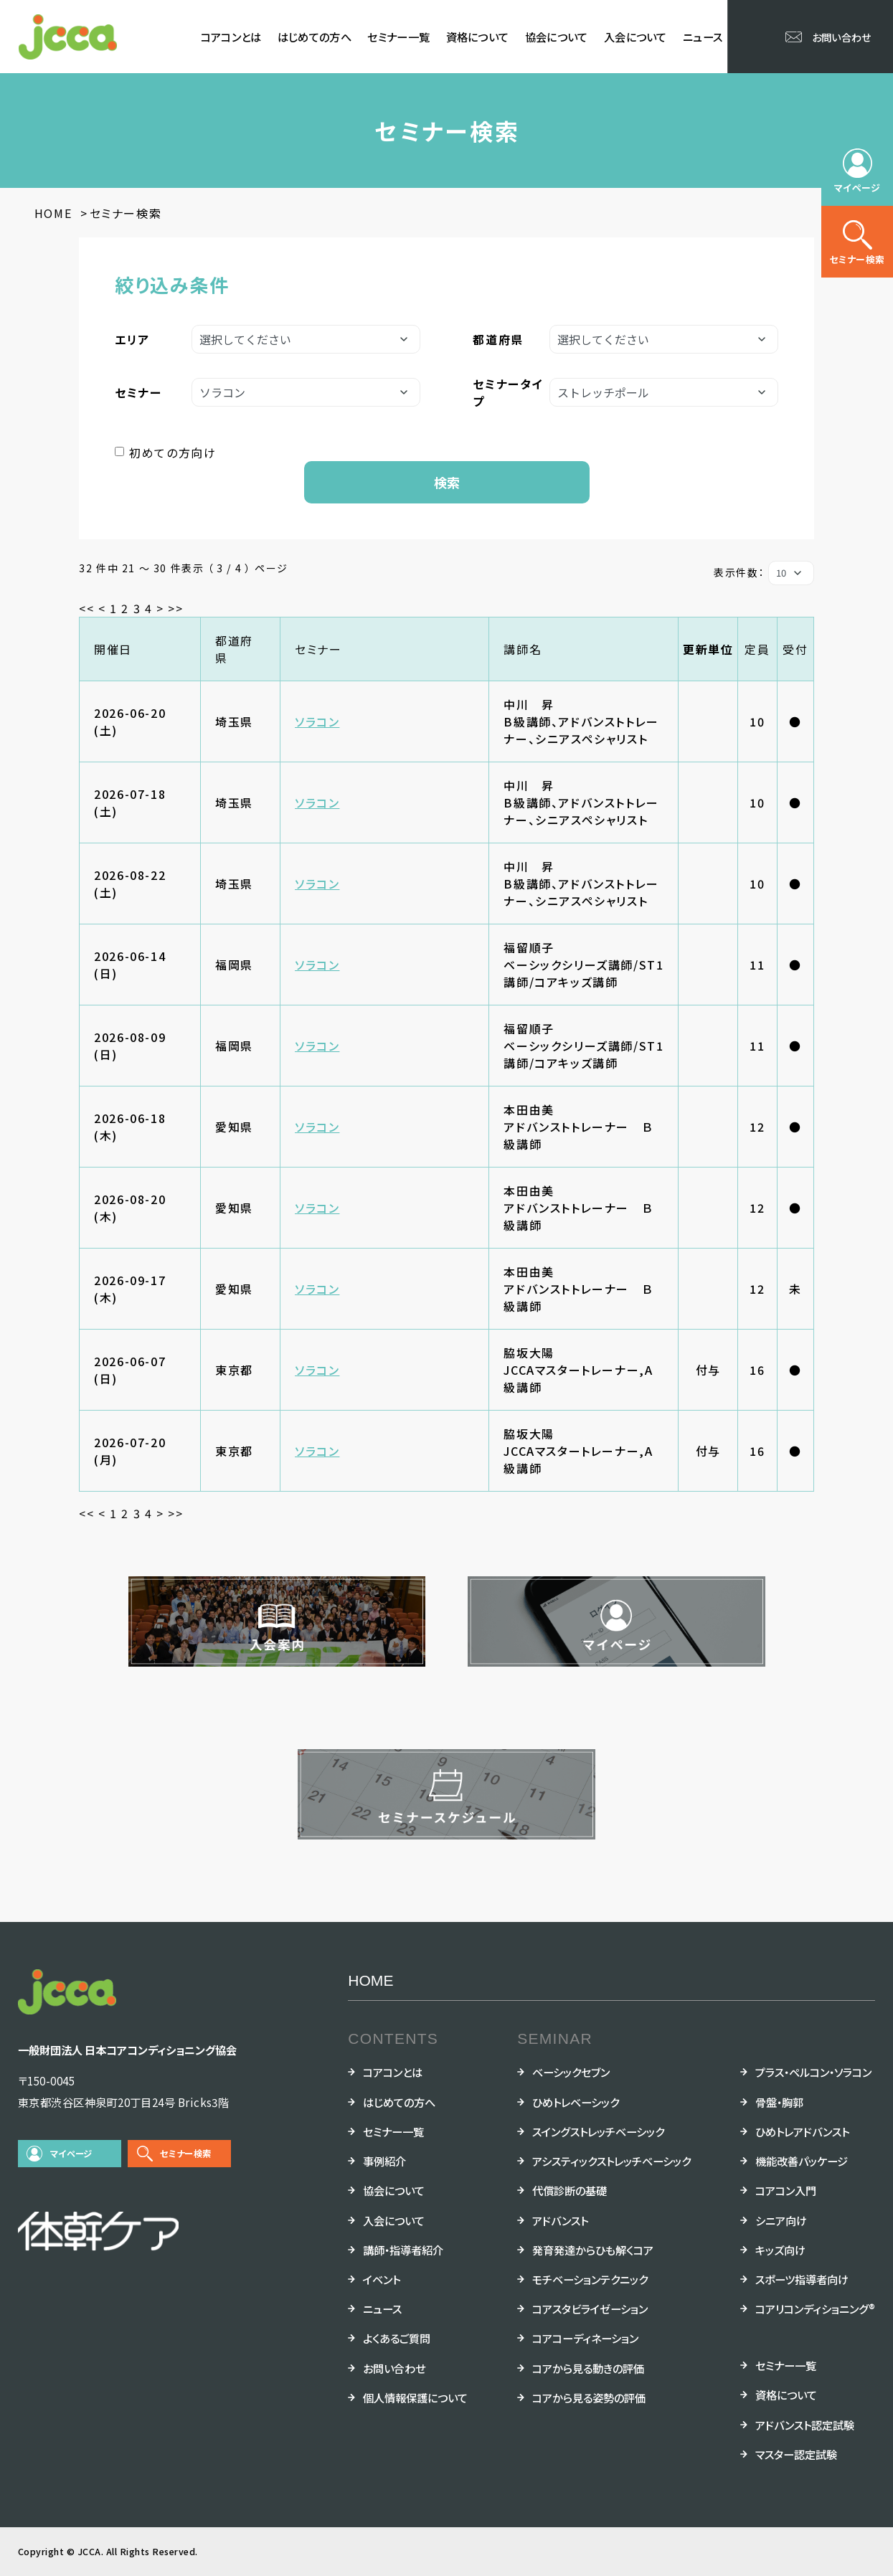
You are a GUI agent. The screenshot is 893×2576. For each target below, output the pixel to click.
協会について (556, 36)
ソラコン (317, 721)
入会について (635, 36)
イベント (381, 2279)
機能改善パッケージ (801, 2161)
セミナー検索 (185, 2153)
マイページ (71, 2153)
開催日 (113, 649)
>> (175, 608)
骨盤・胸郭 (779, 2102)
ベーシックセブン (571, 2072)
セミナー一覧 (398, 36)
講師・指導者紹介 (403, 2250)
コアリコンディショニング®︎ (815, 2308)
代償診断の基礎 (569, 2190)
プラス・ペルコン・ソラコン (813, 2072)
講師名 (523, 649)
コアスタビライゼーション (590, 2308)
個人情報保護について (415, 2397)
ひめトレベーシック (575, 2102)
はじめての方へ (314, 36)
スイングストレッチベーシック (598, 2131)
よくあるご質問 (396, 2338)
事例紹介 (384, 2161)
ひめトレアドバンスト (802, 2131)
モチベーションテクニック (590, 2279)
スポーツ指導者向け (802, 2279)
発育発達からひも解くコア (592, 2250)
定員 (757, 649)
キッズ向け (780, 2250)
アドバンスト (560, 2220)
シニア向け (781, 2220)
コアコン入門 (785, 2190)
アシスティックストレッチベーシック (611, 2161)
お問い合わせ (394, 2368)
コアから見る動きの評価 (588, 2368)
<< (86, 608)
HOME (370, 1980)
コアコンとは (231, 36)
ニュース (702, 36)
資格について (477, 36)
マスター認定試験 (796, 2454)
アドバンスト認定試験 (804, 2425)
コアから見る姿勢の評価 (589, 2397)
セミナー (318, 649)
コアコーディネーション (585, 2338)
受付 (795, 649)
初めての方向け (172, 452)
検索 (447, 482)
